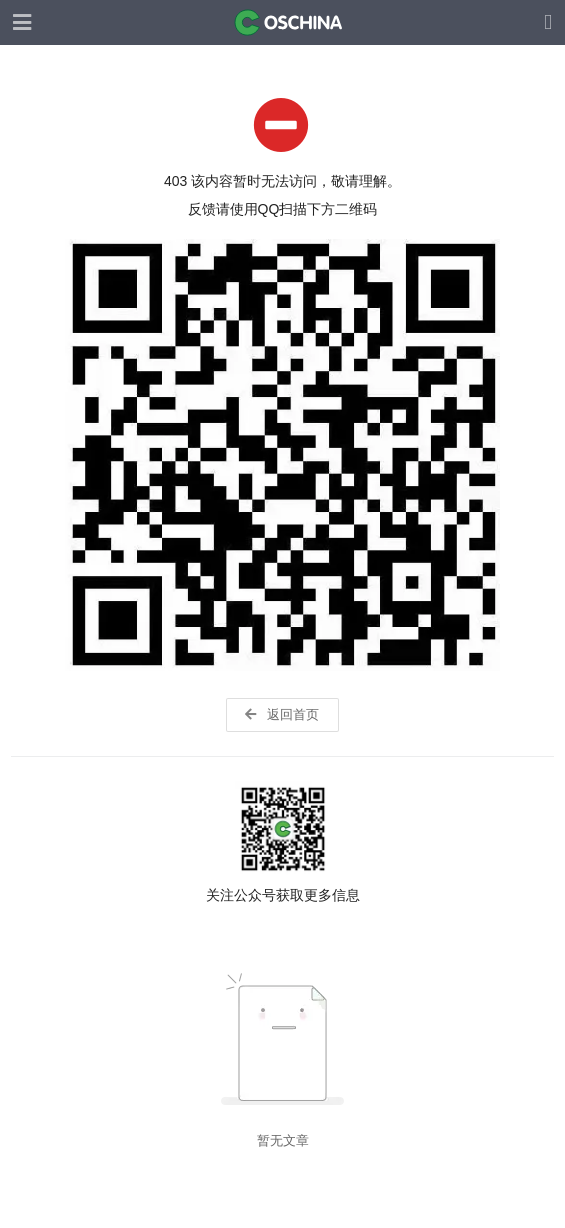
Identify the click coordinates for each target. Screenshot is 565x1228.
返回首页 (281, 714)
